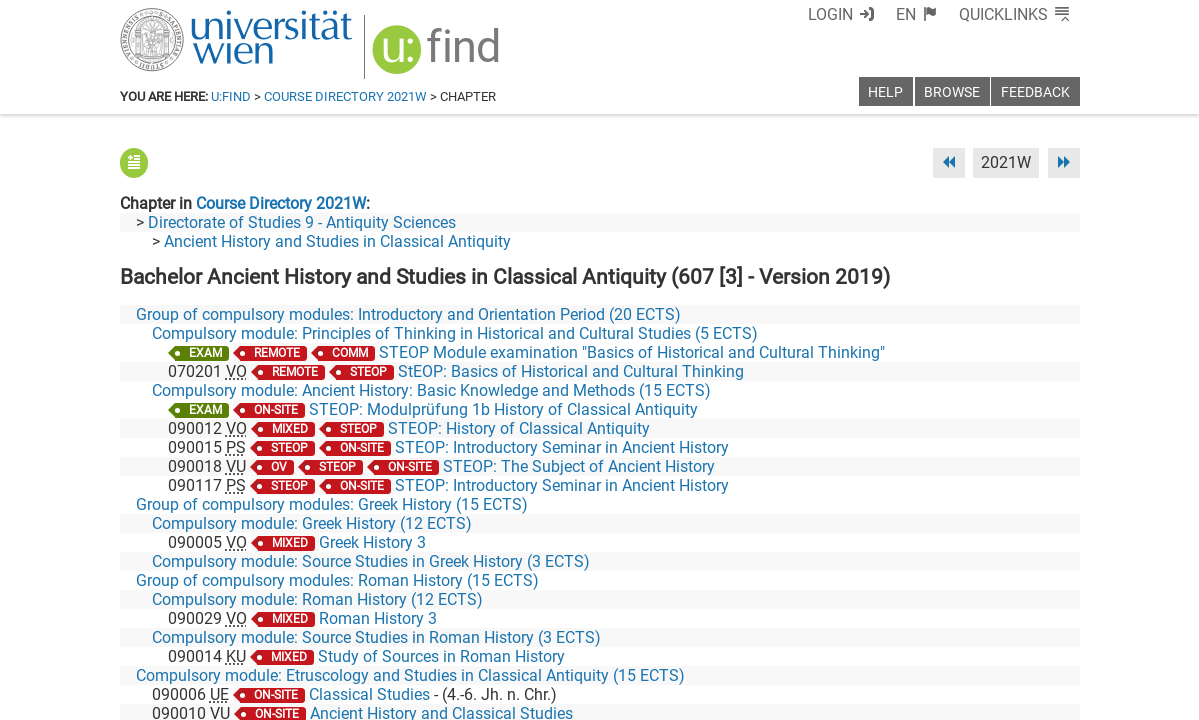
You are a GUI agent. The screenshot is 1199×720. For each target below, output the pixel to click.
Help (885, 92)
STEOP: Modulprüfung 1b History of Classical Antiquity (503, 409)
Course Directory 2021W (345, 96)
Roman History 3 (378, 618)
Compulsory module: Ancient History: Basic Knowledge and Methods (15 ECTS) (431, 390)
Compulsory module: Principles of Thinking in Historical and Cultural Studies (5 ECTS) (455, 333)
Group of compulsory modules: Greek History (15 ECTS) (332, 504)
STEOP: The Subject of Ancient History (579, 466)
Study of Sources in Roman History (441, 656)
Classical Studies (369, 694)
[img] (438, 56)
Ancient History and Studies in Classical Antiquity (337, 241)
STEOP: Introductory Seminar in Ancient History (562, 447)
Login (830, 14)
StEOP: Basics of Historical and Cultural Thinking (571, 371)
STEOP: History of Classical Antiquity (519, 428)
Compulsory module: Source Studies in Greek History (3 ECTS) (371, 561)
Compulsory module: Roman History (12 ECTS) (317, 599)
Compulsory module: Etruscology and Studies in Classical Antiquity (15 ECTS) (410, 675)
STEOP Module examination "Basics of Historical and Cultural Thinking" (632, 352)
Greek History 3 (372, 542)
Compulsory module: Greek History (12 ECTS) (312, 523)
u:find (231, 96)
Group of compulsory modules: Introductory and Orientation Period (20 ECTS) (408, 314)
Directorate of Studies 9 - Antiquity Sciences (302, 222)
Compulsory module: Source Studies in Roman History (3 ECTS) (376, 637)
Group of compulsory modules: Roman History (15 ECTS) (337, 580)
